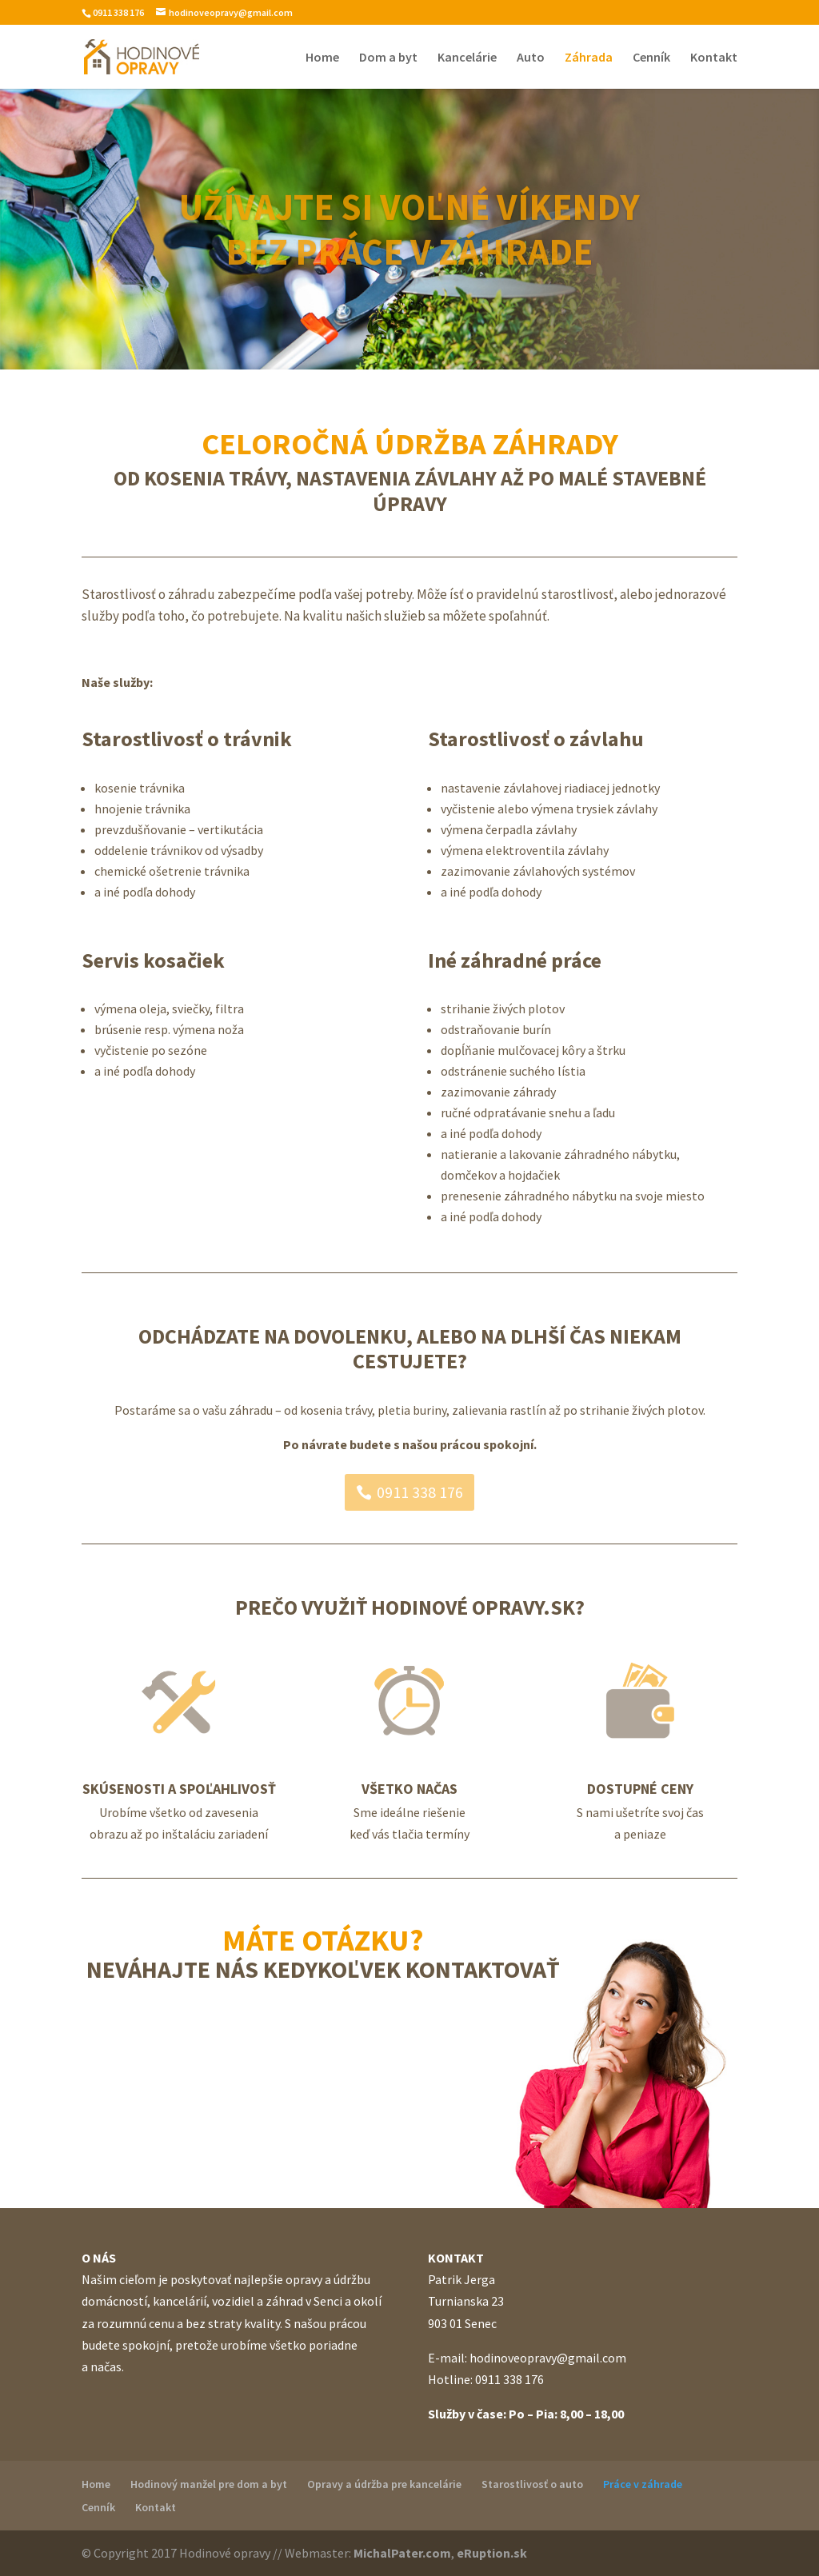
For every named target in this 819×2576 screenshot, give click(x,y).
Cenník (651, 58)
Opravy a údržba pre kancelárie (384, 2484)
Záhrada (589, 58)
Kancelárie (467, 58)
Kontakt (713, 58)
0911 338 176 (420, 1492)
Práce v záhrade (642, 2484)
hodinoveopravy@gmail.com (547, 2358)
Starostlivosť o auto (532, 2484)
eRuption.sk (492, 2553)
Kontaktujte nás (323, 2035)
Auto (531, 58)
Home (322, 58)
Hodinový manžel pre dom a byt (208, 2484)
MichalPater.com (402, 2553)
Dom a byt (388, 58)
